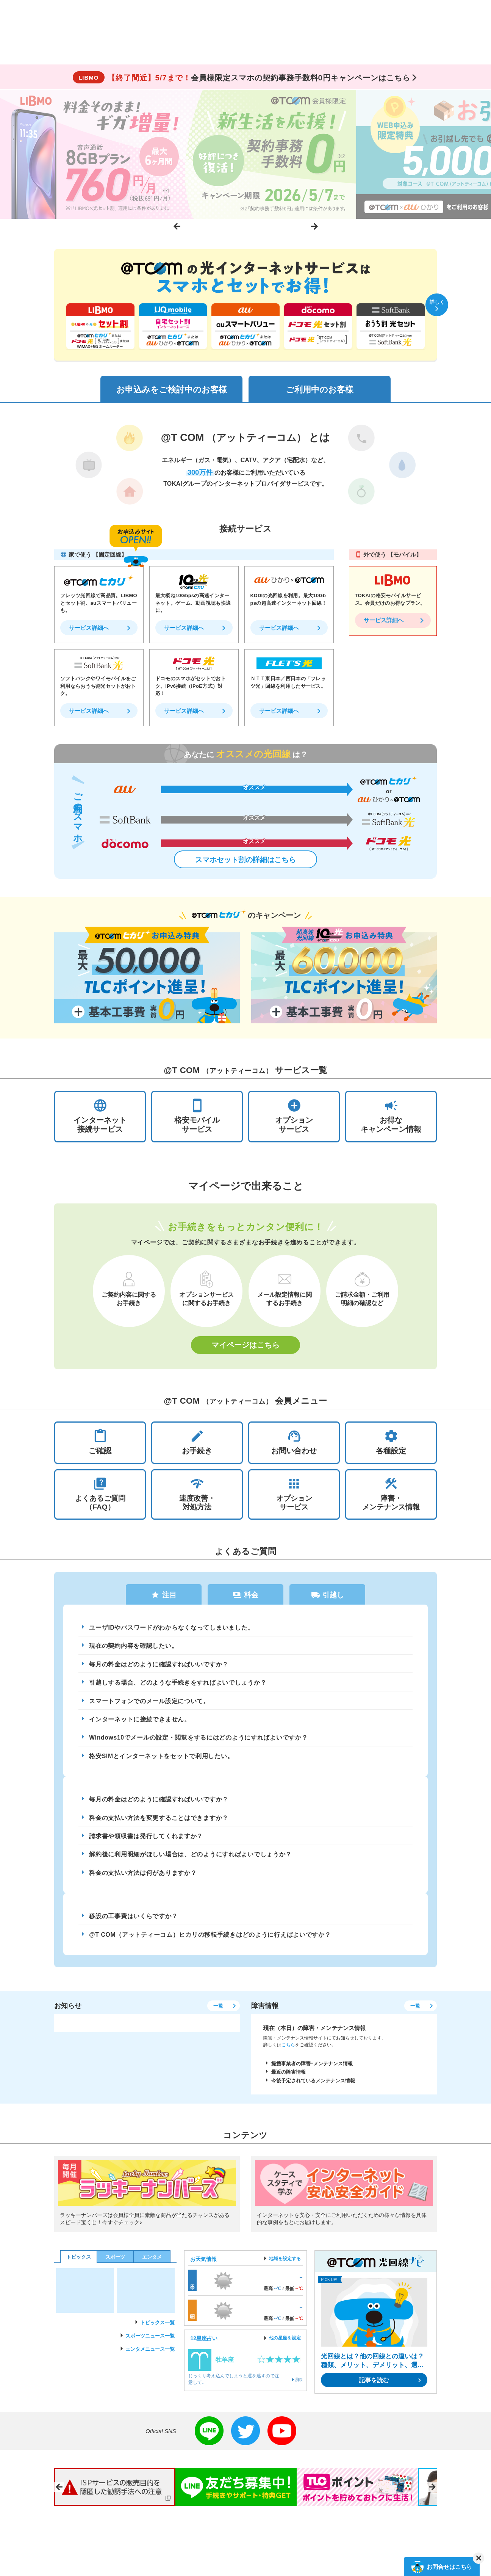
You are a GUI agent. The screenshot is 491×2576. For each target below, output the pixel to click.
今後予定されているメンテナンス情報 (313, 2089)
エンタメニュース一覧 (150, 2358)
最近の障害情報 (288, 2080)
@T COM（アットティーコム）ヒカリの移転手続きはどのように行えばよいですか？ (211, 1943)
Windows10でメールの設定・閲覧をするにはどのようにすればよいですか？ (199, 1743)
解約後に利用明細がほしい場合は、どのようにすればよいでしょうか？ (191, 1862)
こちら (288, 2053)
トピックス (78, 2266)
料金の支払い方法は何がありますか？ (143, 1880)
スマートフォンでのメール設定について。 (149, 1705)
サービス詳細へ (89, 629)
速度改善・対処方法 (197, 1496)
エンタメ (152, 2266)
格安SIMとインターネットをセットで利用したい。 (162, 1762)
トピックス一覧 (157, 2331)
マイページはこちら (245, 1347)
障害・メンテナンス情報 (391, 1496)
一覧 (217, 2015)
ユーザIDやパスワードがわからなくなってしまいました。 (172, 1631)
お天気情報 (203, 2268)
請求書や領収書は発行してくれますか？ (146, 1843)
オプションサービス (294, 1496)
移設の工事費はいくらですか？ (133, 1924)
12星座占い (203, 2347)
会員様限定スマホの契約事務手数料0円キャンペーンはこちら (241, 78)
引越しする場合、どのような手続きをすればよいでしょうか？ (178, 1687)
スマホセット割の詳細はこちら (245, 861)
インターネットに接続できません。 (140, 1724)
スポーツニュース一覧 (150, 2344)
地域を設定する (285, 2267)
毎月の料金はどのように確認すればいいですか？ (159, 1668)
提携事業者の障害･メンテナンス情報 (312, 2072)
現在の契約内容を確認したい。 (133, 1649)
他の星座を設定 (285, 2346)
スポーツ (115, 2266)
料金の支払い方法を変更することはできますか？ (159, 1824)
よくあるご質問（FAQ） (100, 1496)
